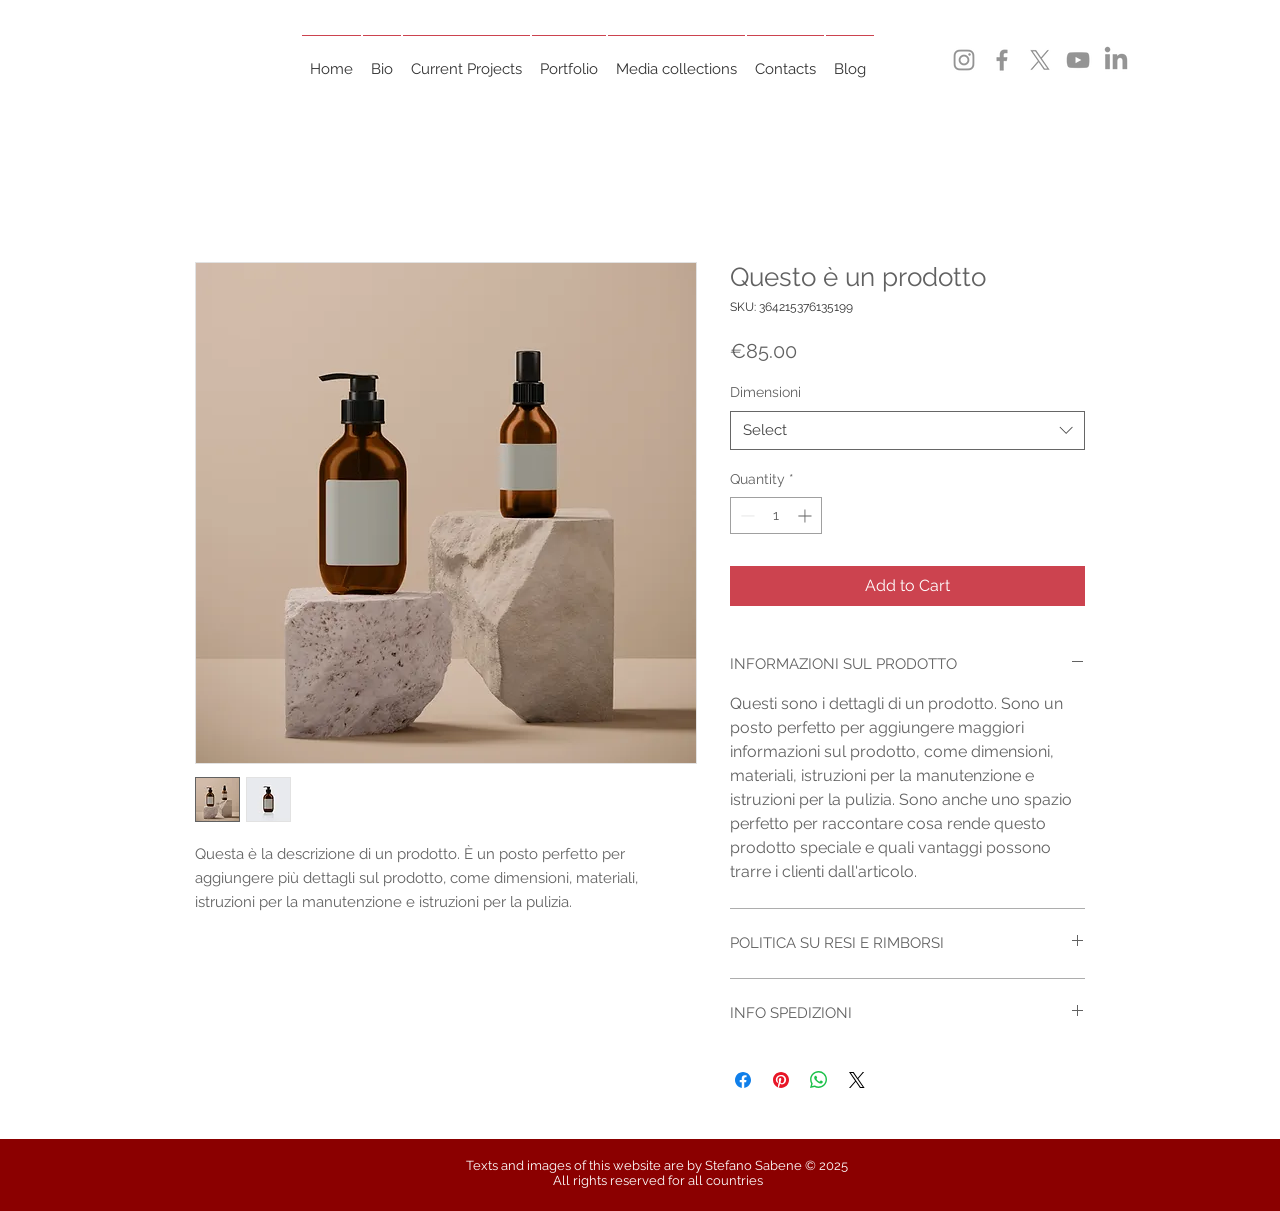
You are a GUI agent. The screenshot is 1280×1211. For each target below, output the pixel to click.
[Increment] (806, 515)
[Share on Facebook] (743, 1080)
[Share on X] (857, 1080)
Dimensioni (765, 392)
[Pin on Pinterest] (781, 1080)
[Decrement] (745, 515)
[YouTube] (1078, 60)
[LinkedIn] (1116, 60)
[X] (1040, 60)
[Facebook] (1002, 60)
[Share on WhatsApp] (819, 1080)
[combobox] (907, 430)
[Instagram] (964, 60)
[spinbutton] (776, 515)
